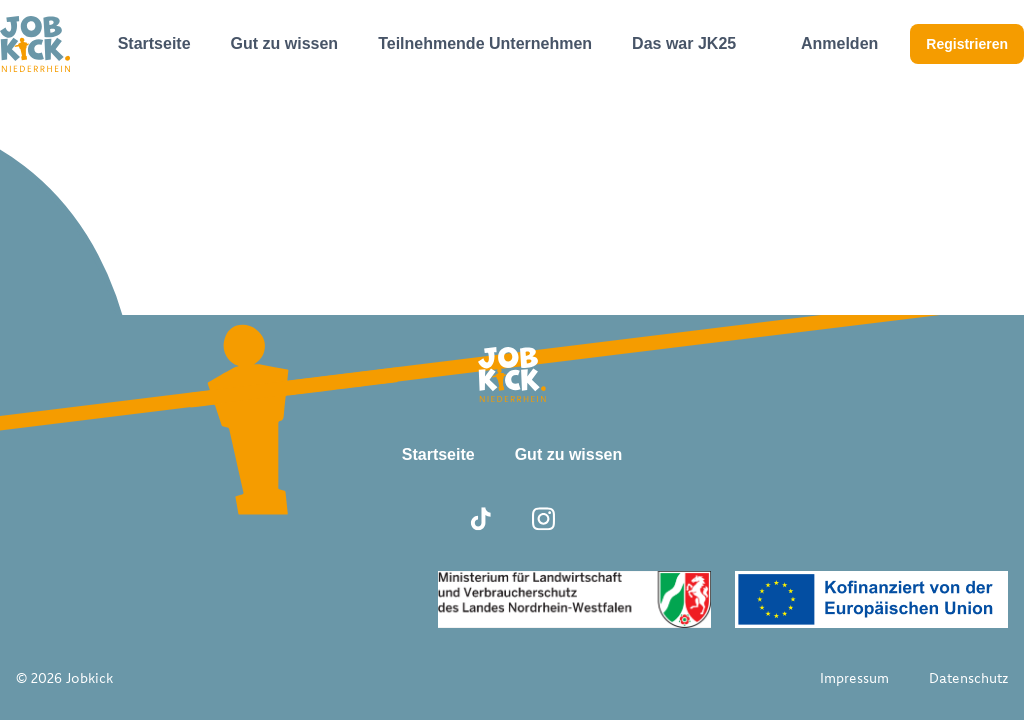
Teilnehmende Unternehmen (485, 43)
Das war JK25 (684, 43)
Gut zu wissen (285, 43)
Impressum (854, 678)
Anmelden (839, 43)
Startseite (154, 43)
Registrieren (967, 44)
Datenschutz (968, 678)
